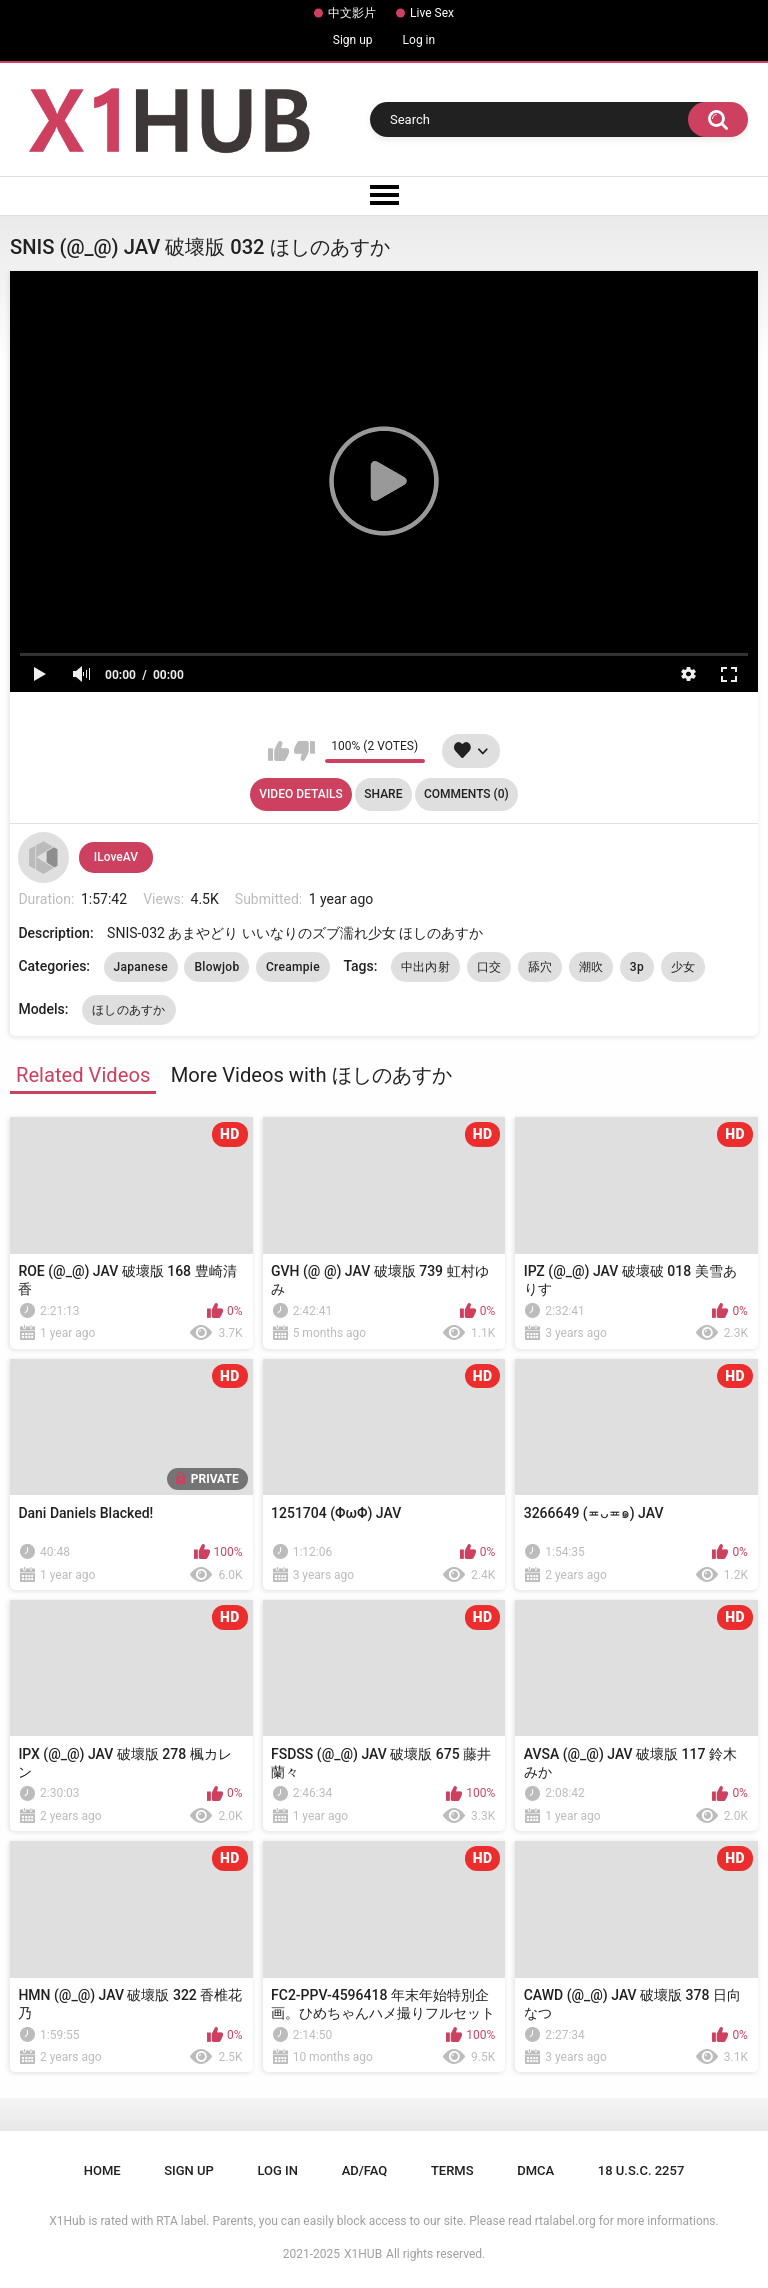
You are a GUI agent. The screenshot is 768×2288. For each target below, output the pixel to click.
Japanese (141, 967)
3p (637, 967)
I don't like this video (304, 751)
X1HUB (363, 2254)
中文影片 (352, 13)
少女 (683, 967)
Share (383, 794)
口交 (489, 967)
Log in (419, 40)
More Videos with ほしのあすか (311, 1075)
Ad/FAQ (365, 2170)
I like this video (278, 751)
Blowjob (216, 967)
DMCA (535, 2170)
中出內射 (425, 967)
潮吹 (591, 967)
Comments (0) (466, 794)
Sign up (353, 40)
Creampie (293, 967)
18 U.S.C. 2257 (641, 2170)
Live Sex (432, 13)
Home (102, 2170)
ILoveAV (116, 857)
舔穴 (540, 967)
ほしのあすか (129, 1010)
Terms (452, 2170)
